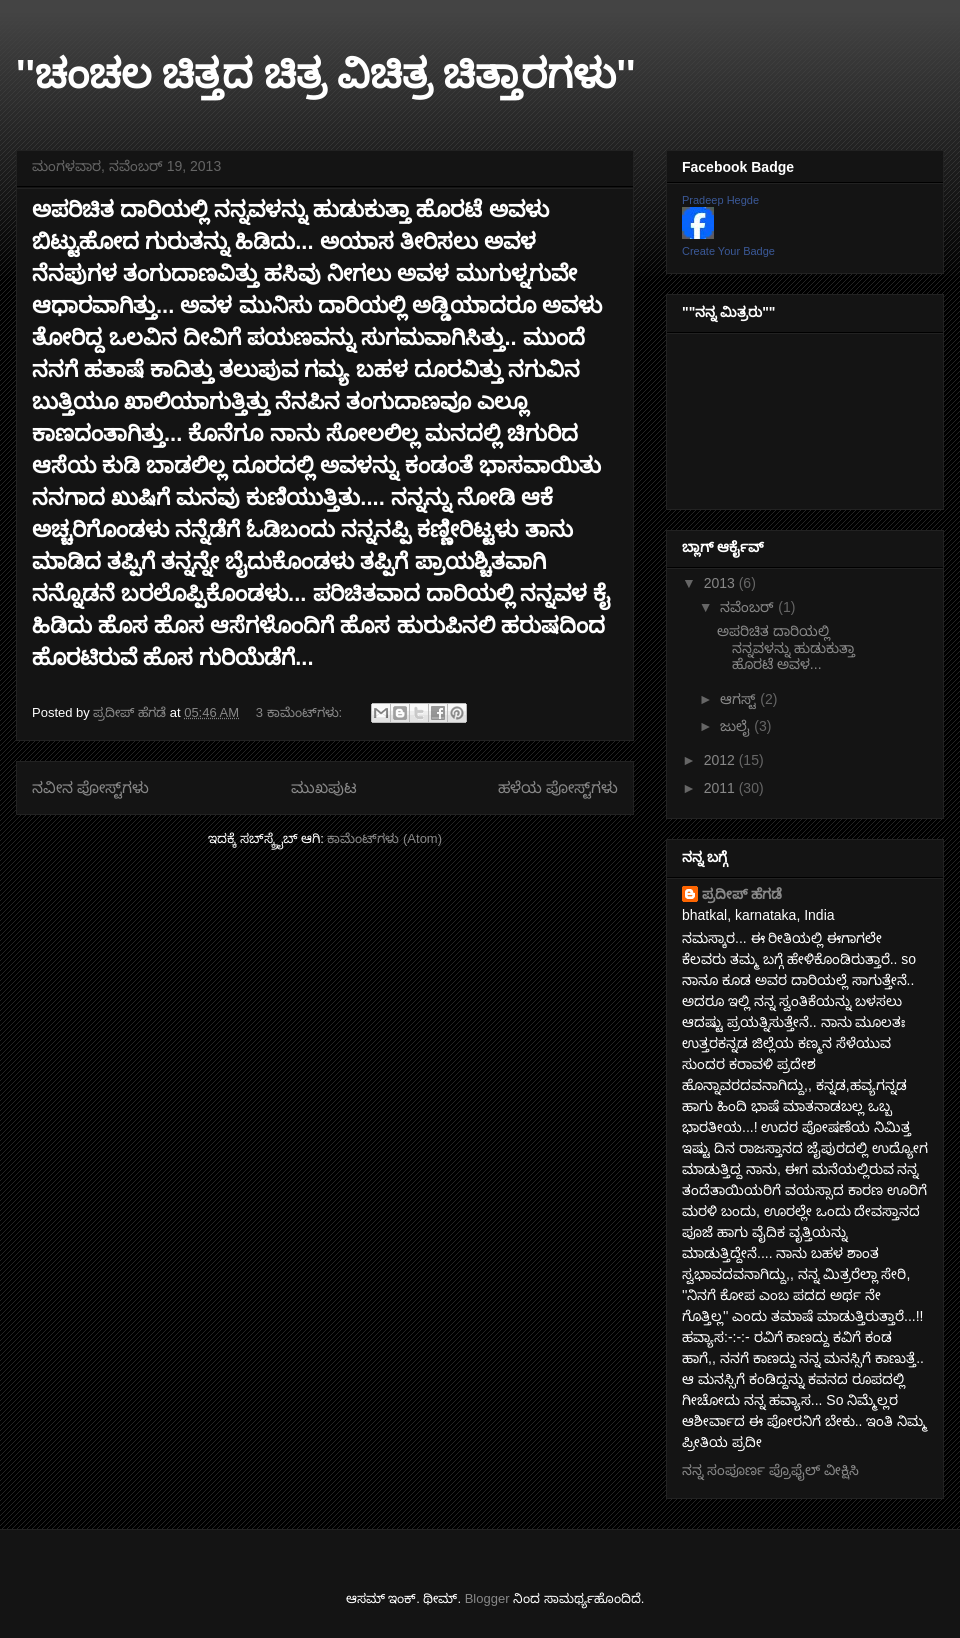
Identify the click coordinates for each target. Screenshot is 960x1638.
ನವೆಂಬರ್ (749, 607)
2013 (721, 583)
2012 (721, 760)
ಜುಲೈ (737, 726)
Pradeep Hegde (720, 200)
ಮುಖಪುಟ (324, 787)
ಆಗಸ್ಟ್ (740, 699)
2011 (721, 788)
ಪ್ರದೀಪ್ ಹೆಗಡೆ (742, 894)
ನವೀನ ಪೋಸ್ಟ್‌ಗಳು (90, 787)
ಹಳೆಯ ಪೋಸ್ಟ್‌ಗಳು (558, 787)
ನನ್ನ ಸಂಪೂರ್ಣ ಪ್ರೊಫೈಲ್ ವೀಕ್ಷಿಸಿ (770, 1470)
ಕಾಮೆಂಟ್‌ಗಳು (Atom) (384, 838)
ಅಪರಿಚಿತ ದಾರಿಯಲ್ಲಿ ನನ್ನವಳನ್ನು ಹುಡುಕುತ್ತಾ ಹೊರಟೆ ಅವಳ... (786, 648)
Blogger (487, 1598)
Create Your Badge (728, 251)
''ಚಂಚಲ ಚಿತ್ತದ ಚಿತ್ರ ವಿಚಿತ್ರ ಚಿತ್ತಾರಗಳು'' (326, 74)
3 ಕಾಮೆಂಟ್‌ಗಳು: (301, 712)
